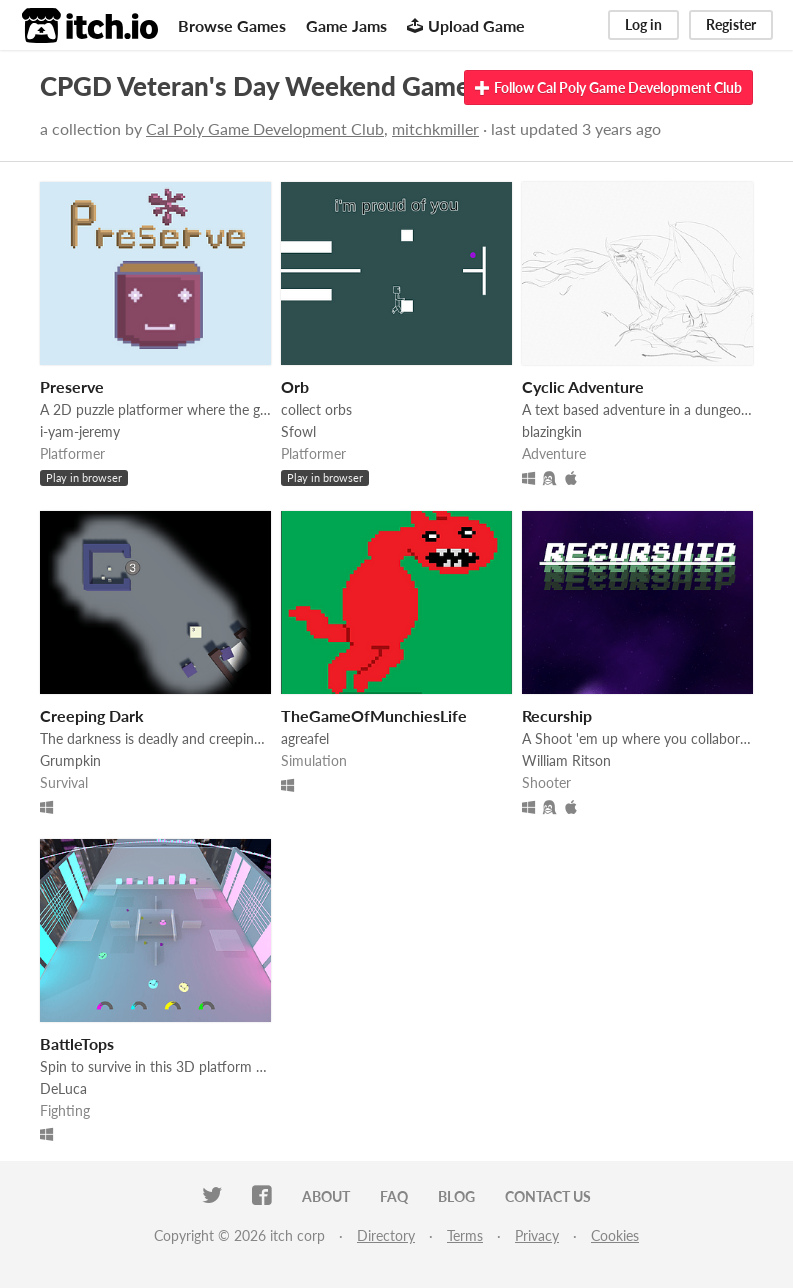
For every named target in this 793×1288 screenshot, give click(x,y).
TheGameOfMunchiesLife (374, 715)
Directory (386, 1235)
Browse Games (232, 25)
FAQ (394, 1196)
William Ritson (566, 760)
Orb (295, 386)
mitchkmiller (435, 128)
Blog (456, 1196)
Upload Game (466, 25)
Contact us (548, 1196)
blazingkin (552, 431)
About (326, 1196)
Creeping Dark (92, 715)
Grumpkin (70, 760)
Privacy (537, 1235)
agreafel (305, 738)
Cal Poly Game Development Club (265, 128)
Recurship (557, 715)
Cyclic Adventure (583, 386)
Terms (465, 1235)
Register (731, 24)
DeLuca (63, 1088)
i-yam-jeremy (80, 431)
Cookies (615, 1235)
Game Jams (346, 25)
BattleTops (77, 1043)
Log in (643, 24)
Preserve (72, 386)
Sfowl (298, 431)
